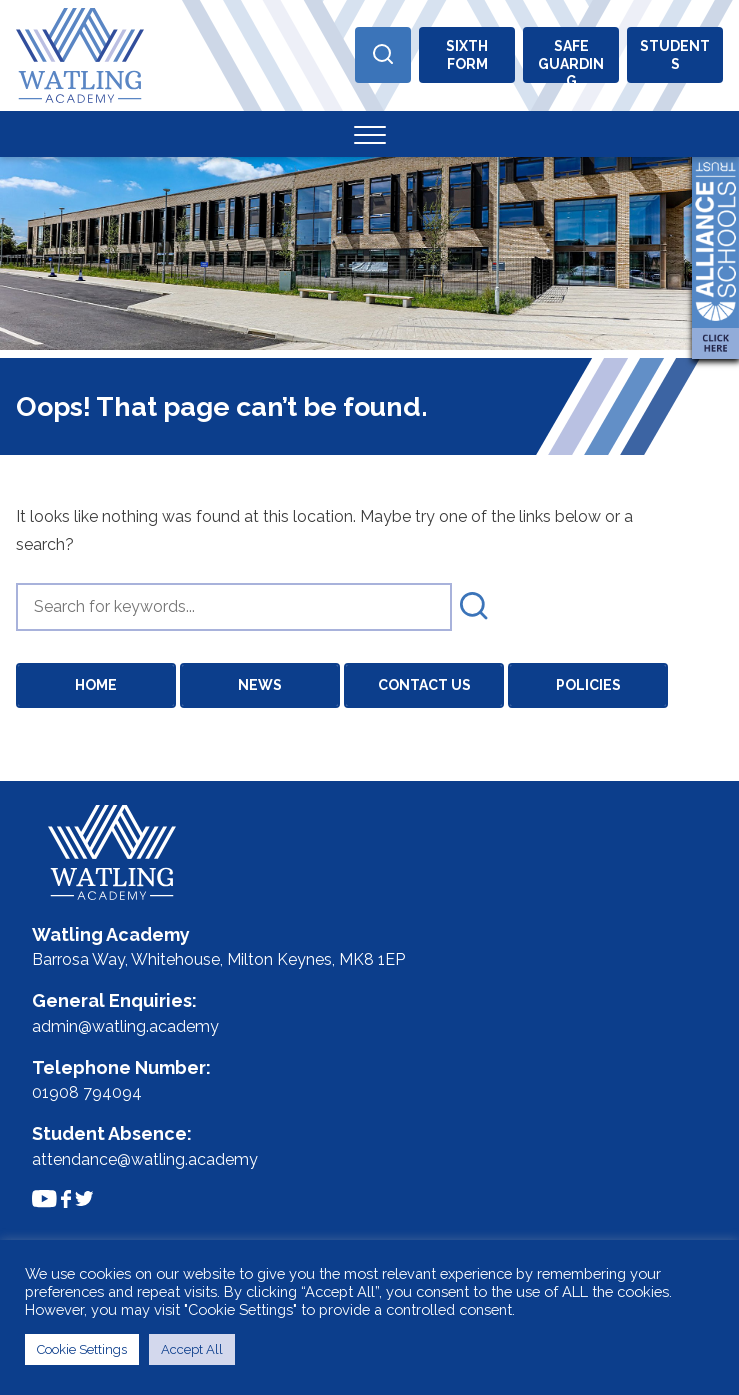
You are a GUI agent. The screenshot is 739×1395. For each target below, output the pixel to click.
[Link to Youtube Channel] (44, 1198)
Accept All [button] (192, 1349)
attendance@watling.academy (145, 1159)
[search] (234, 607)
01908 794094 (87, 1092)
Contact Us (424, 685)
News (260, 685)
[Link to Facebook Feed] (66, 1199)
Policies (588, 685)
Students (675, 55)
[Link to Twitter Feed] (84, 1198)
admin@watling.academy (125, 1026)
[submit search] (474, 607)
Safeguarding (571, 60)
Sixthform (467, 55)
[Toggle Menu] (370, 134)
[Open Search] (383, 55)
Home (96, 685)
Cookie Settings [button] (82, 1349)
